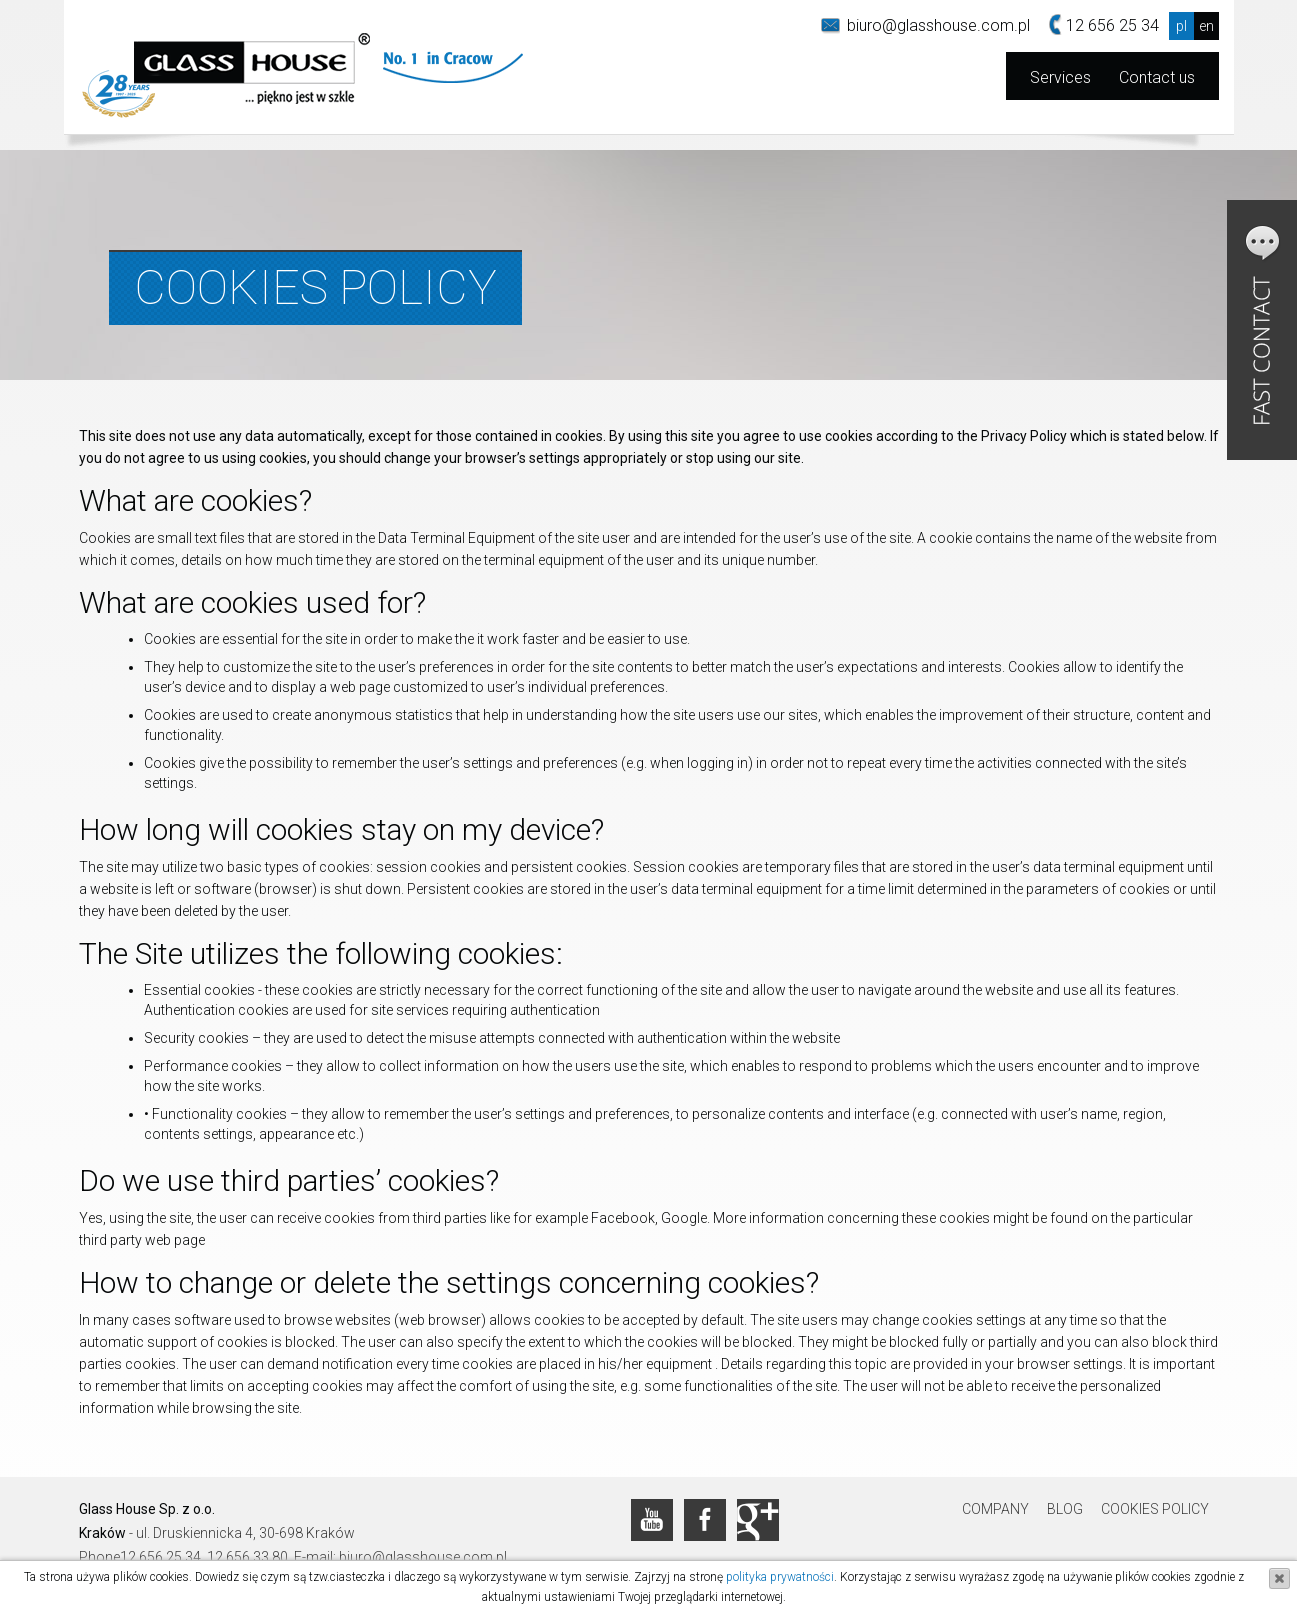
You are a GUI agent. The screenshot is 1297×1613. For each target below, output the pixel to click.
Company (995, 1509)
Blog (1065, 1509)
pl (1181, 26)
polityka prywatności (780, 1577)
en (1206, 26)
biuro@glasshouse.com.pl (938, 25)
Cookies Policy (1155, 1509)
